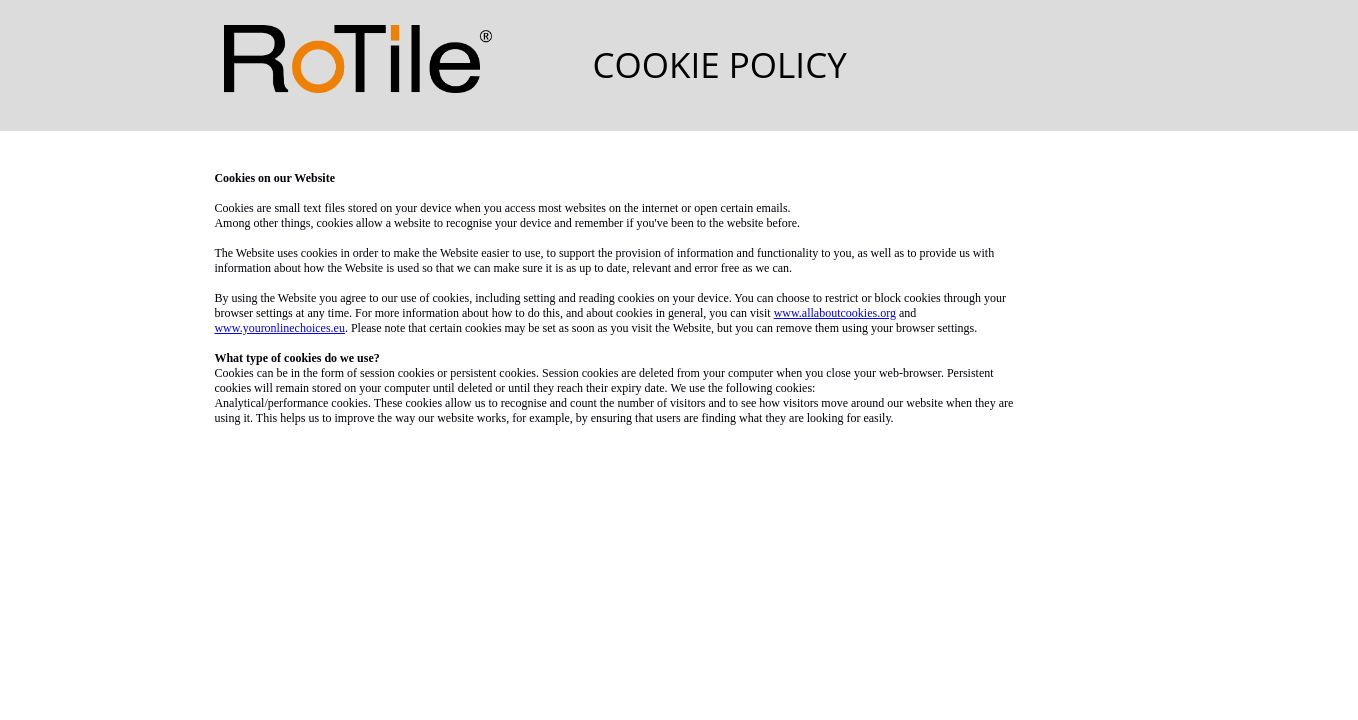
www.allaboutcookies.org (835, 313)
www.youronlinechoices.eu (279, 328)
